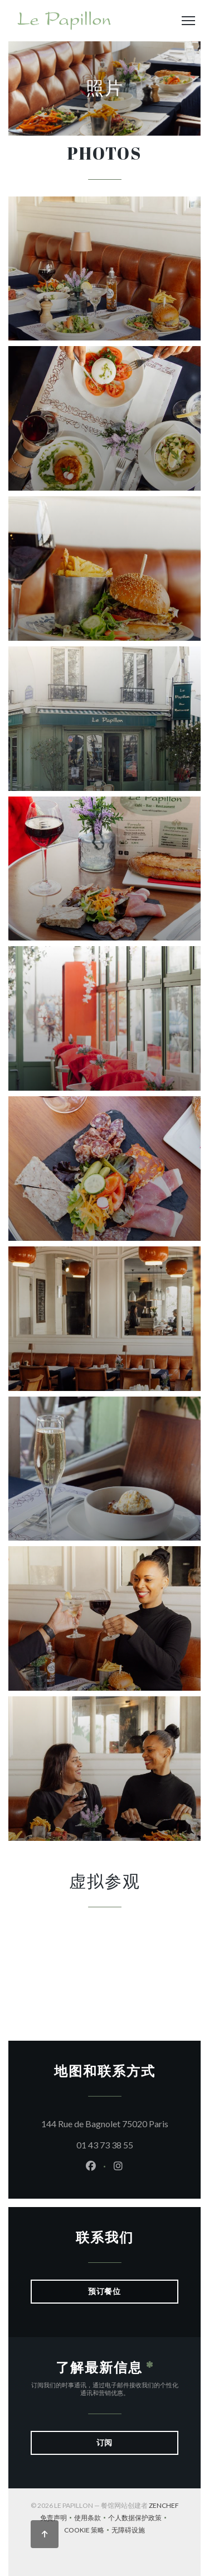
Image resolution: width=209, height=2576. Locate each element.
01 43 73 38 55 (104, 2145)
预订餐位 (104, 2291)
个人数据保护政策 (138, 2518)
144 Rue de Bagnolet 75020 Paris (110, 2122)
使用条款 (91, 2518)
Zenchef (164, 2505)
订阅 (104, 2442)
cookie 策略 (87, 2531)
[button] (188, 20)
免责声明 (57, 2518)
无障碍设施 (128, 2531)
